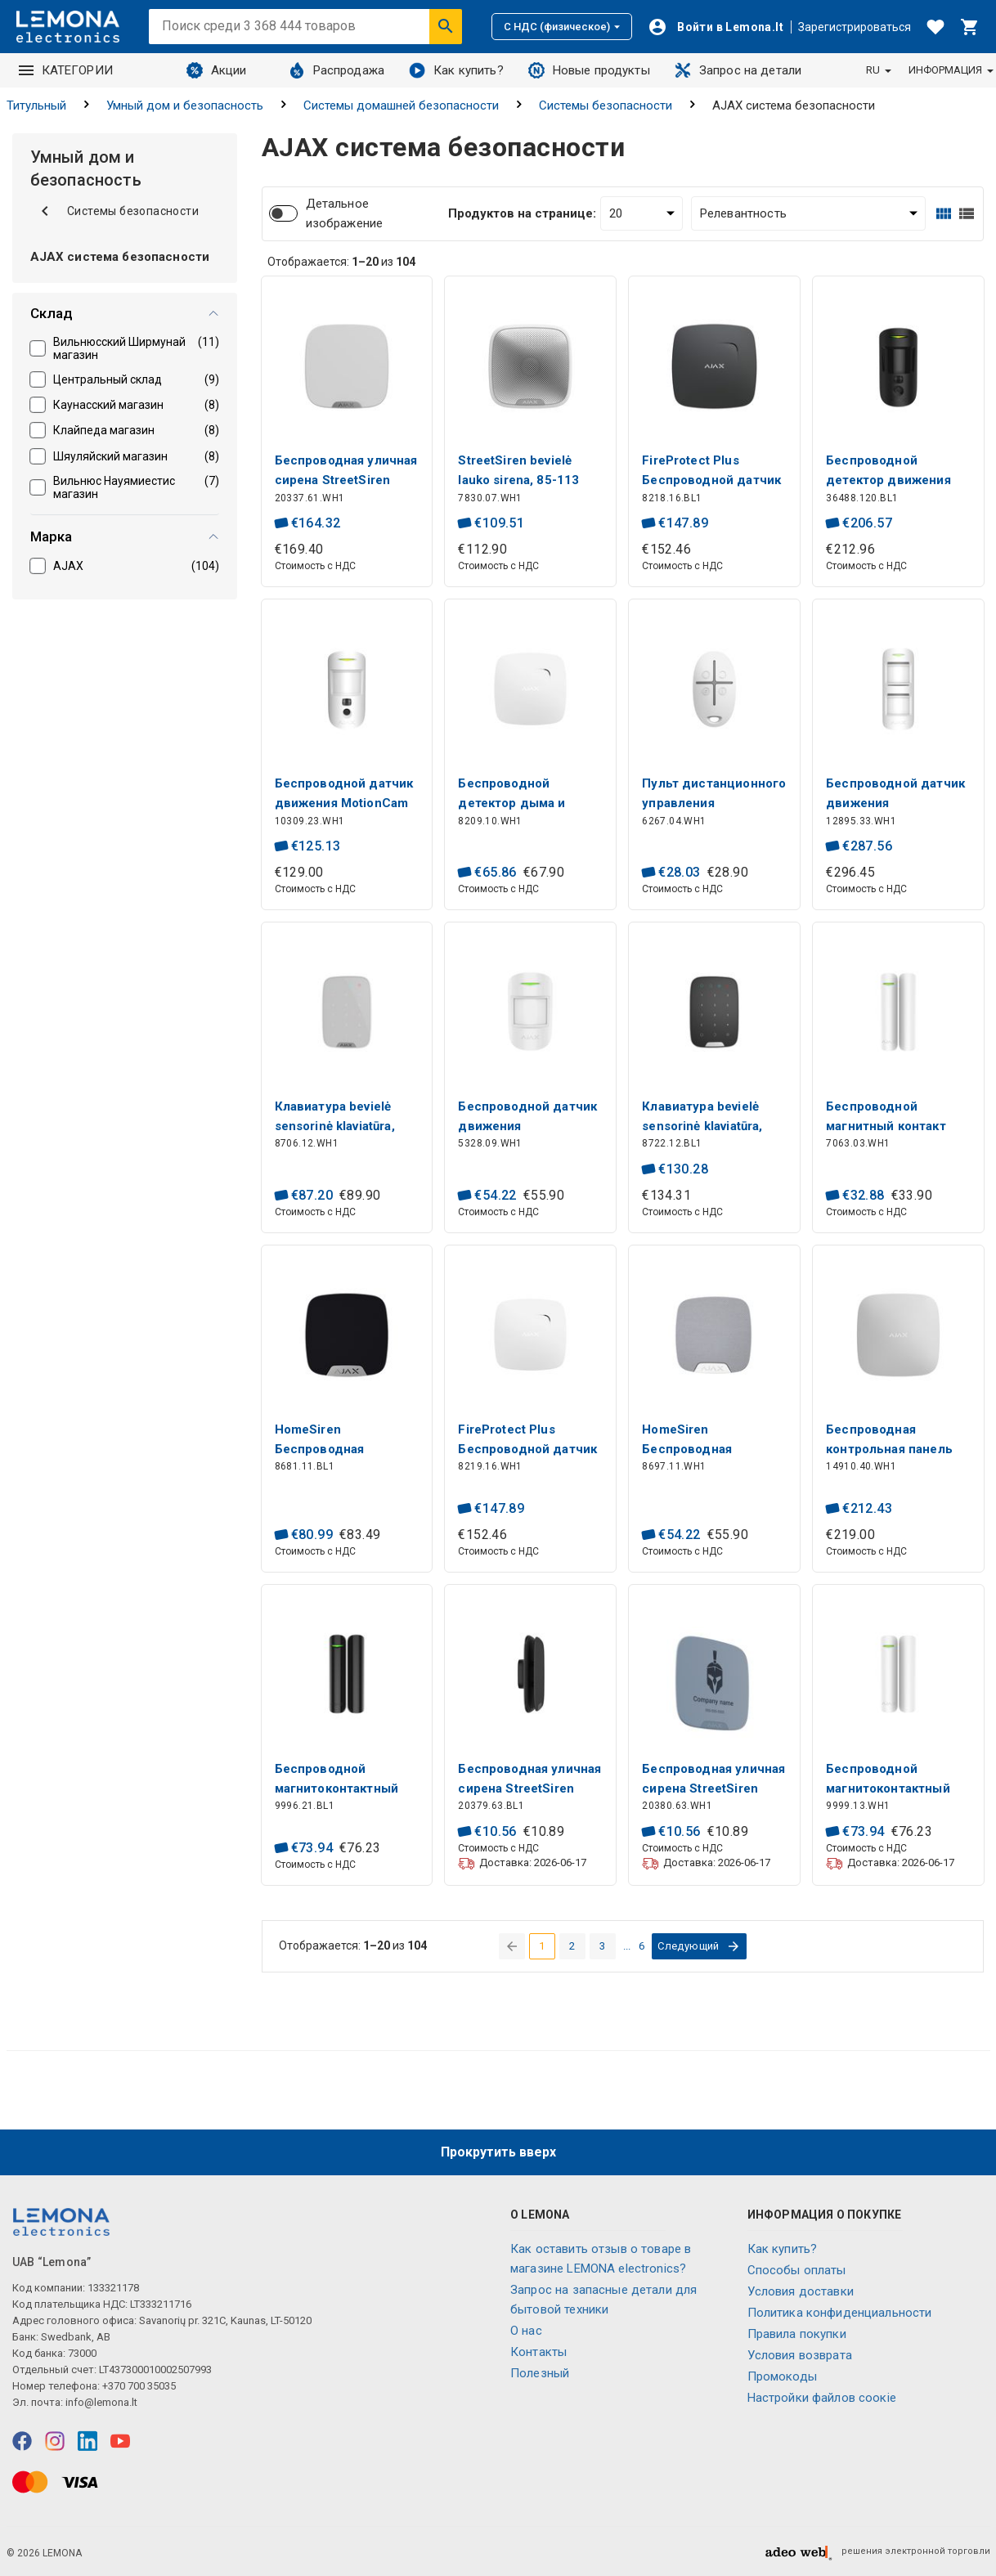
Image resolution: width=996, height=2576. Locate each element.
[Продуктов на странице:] (641, 213)
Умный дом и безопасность (184, 105)
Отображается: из (341, 261)
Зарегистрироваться (854, 27)
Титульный (36, 105)
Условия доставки (800, 2291)
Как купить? (456, 70)
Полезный (539, 2373)
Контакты (538, 2352)
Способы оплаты (796, 2270)
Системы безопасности (605, 105)
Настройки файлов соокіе (821, 2397)
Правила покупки (796, 2334)
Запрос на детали (738, 70)
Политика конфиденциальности (839, 2312)
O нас (526, 2330)
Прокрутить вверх (498, 2152)
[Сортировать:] (808, 213)
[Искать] (445, 26)
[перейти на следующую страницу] (699, 1946)
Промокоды (782, 2376)
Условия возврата (799, 2355)
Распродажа (337, 70)
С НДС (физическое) (562, 26)
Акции (216, 70)
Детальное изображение (345, 213)
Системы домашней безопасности (401, 105)
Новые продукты (589, 70)
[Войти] (715, 27)
